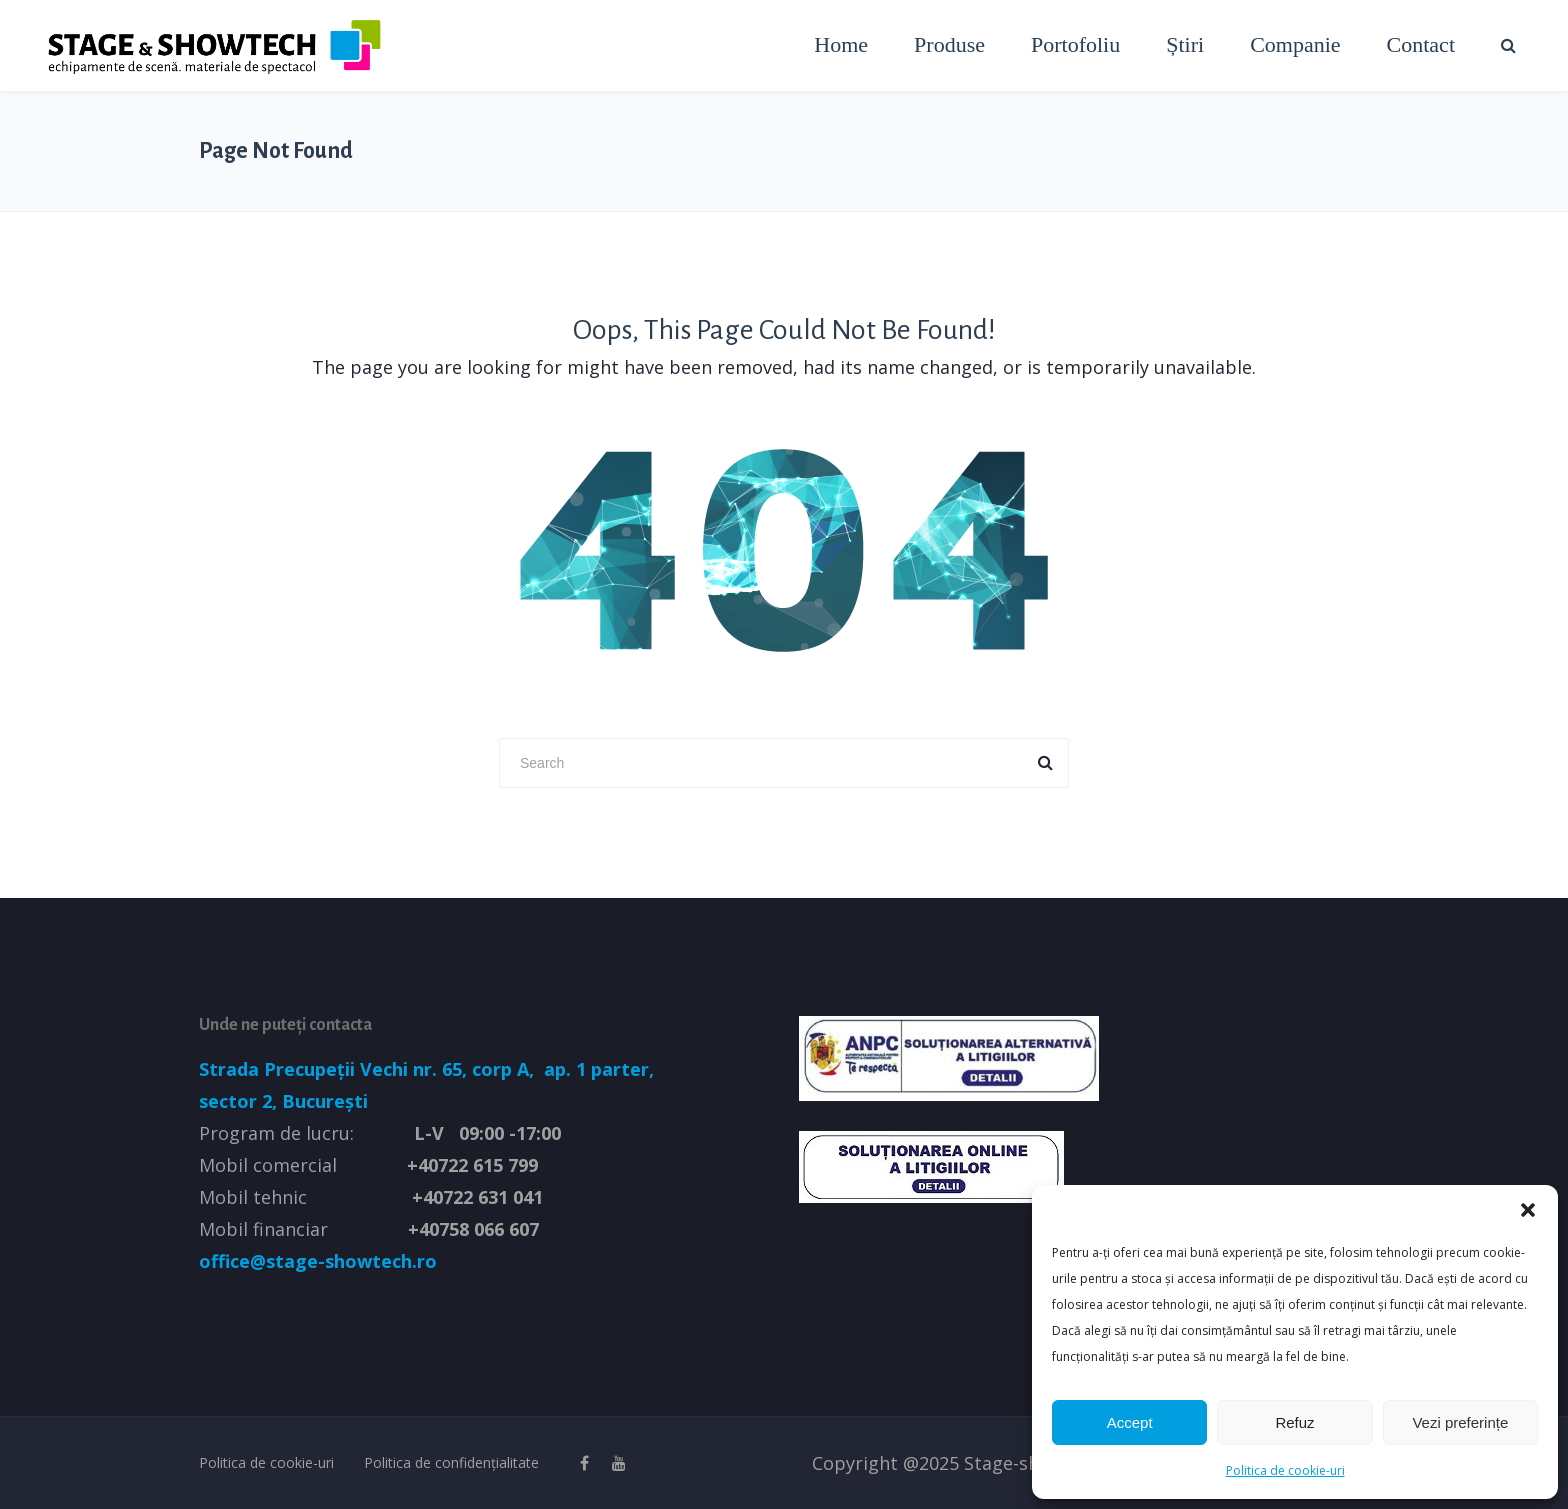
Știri (1185, 44)
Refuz (1294, 1422)
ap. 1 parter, (596, 1069)
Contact (1421, 44)
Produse (949, 44)
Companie (1295, 44)
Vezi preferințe (1460, 1422)
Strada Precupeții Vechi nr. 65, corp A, (369, 1069)
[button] (1528, 1210)
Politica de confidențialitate (451, 1462)
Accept (1130, 1422)
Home (841, 44)
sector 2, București (283, 1101)
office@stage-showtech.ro (318, 1261)
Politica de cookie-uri (1285, 1470)
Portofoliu (1075, 44)
